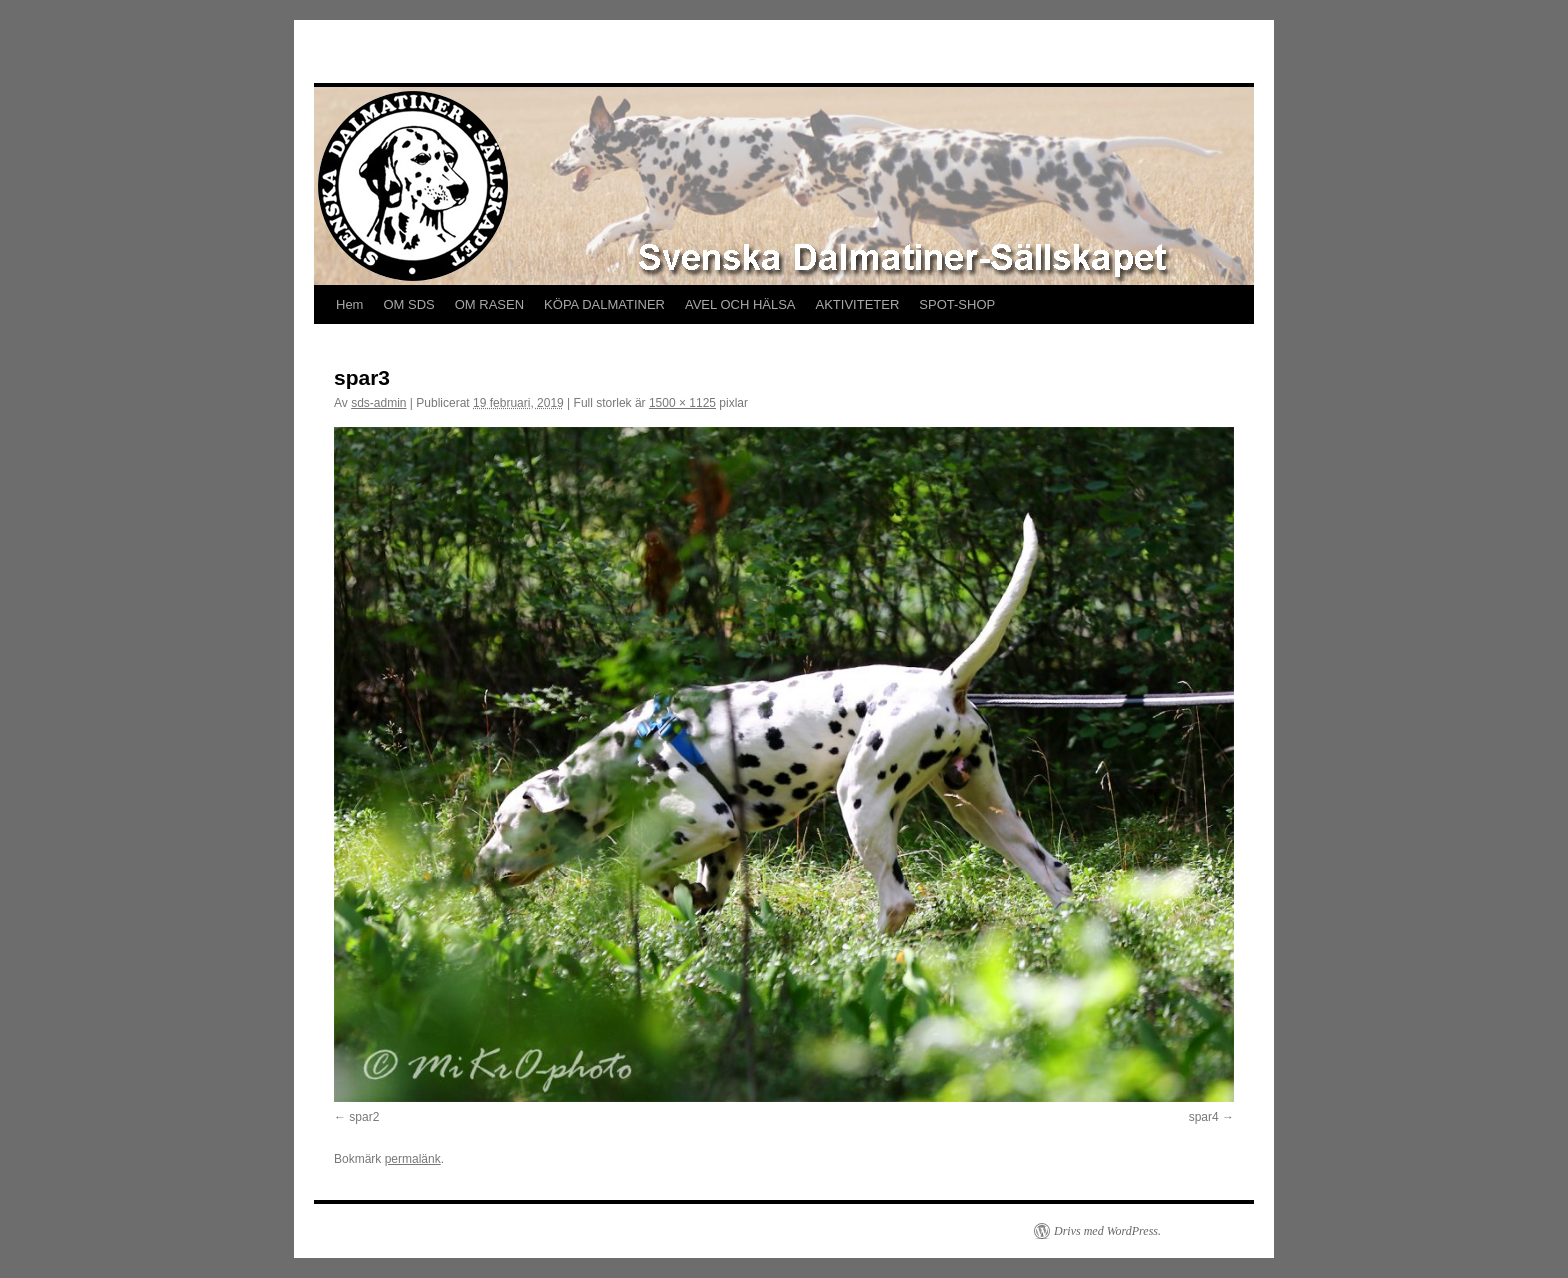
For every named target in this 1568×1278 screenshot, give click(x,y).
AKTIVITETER (858, 304)
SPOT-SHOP (957, 304)
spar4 (1204, 1117)
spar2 (364, 1117)
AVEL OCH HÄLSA (740, 304)
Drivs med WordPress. (1107, 1231)
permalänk (413, 1159)
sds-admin (378, 403)
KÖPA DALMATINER (604, 304)
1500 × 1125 (682, 403)
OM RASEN (489, 304)
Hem (349, 304)
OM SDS (408, 304)
